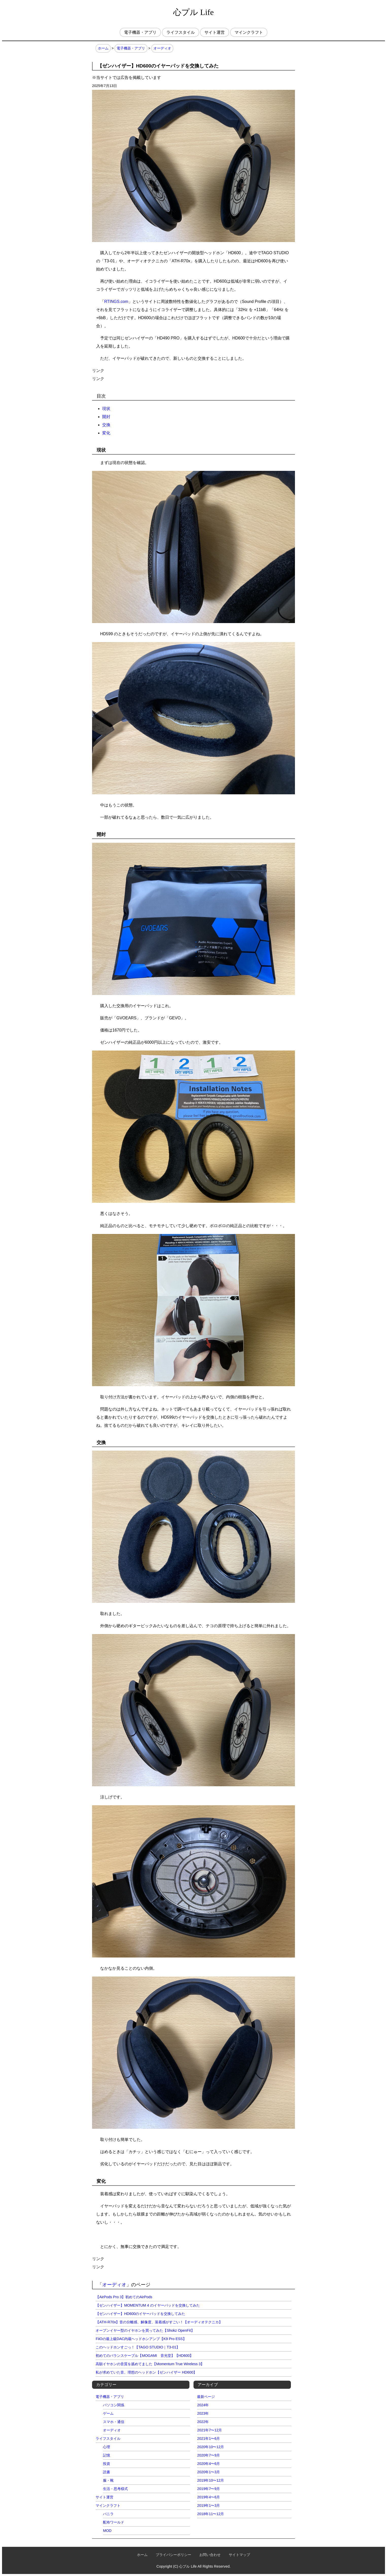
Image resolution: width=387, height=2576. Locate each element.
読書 (106, 2472)
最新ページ (206, 2397)
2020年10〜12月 (210, 2447)
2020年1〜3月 (208, 2472)
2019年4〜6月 (208, 2497)
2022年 (203, 2422)
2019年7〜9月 (208, 2489)
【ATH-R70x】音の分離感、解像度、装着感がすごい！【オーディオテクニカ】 (159, 2322)
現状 (106, 408)
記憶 (106, 2455)
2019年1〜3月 (208, 2505)
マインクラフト (249, 32)
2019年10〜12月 (210, 2480)
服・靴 (108, 2480)
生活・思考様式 (115, 2489)
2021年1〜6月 (208, 2438)
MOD (107, 2531)
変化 (106, 433)
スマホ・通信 (113, 2422)
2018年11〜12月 (210, 2514)
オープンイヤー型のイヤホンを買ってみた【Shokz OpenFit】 (145, 2330)
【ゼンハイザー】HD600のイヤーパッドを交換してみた (140, 2314)
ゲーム (108, 2413)
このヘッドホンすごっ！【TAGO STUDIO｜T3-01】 (138, 2347)
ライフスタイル (180, 32)
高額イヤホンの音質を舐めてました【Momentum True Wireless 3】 (150, 2364)
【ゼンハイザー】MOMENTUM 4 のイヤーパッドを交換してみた (148, 2305)
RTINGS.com (116, 301)
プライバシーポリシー (173, 2555)
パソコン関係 (113, 2405)
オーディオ (162, 48)
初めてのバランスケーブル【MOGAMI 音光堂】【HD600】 (144, 2356)
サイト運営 (214, 32)
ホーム (103, 48)
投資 (106, 2464)
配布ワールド (113, 2522)
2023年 (203, 2413)
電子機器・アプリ (140, 32)
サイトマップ (239, 2555)
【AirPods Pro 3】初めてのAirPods (124, 2297)
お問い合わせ (210, 2555)
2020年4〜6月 (208, 2464)
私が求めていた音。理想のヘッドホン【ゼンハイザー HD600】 (146, 2372)
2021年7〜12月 (209, 2430)
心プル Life (193, 12)
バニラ (108, 2514)
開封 (106, 417)
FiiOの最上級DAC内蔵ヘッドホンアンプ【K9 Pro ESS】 (141, 2339)
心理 (106, 2447)
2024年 (203, 2405)
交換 (106, 425)
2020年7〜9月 (208, 2455)
